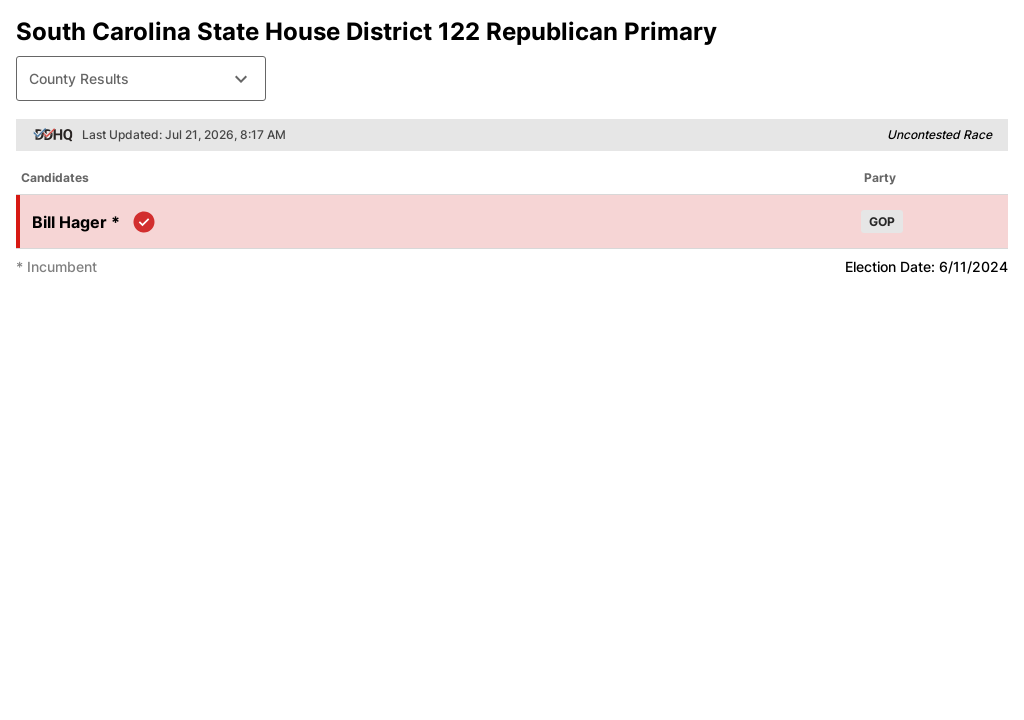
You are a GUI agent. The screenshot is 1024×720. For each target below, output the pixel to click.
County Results (141, 79)
